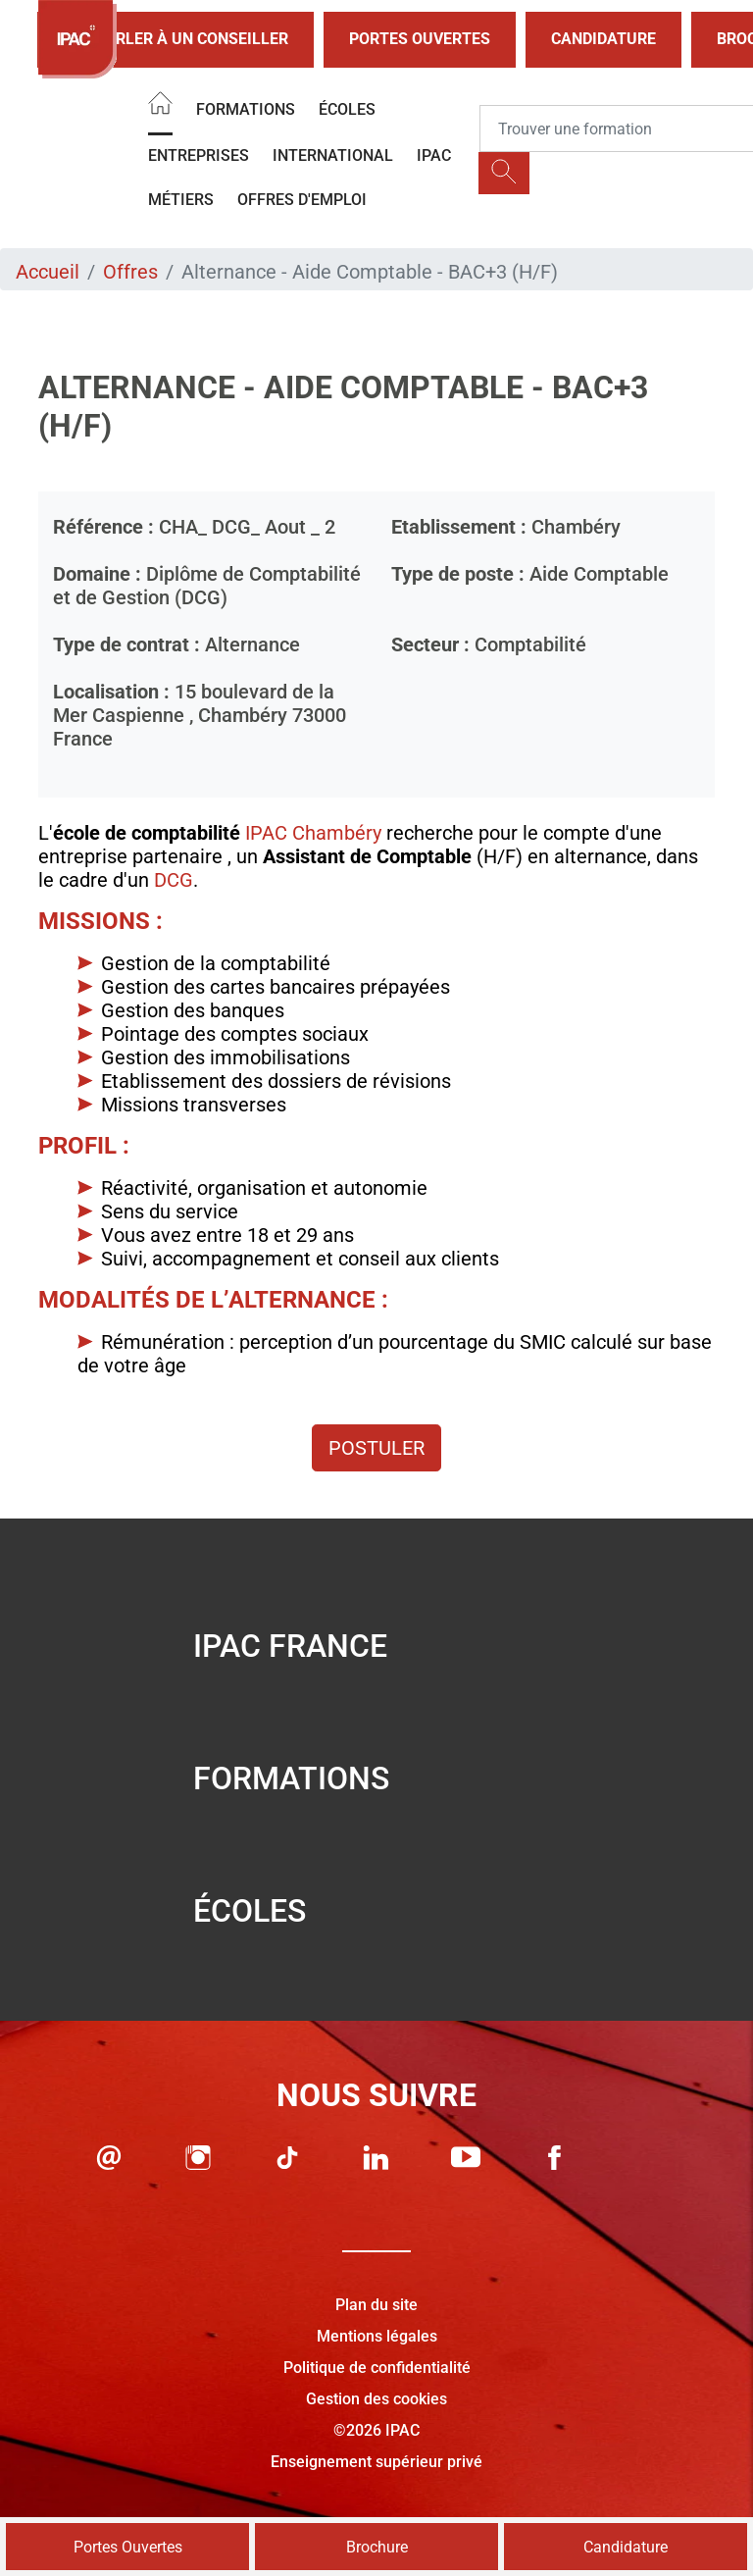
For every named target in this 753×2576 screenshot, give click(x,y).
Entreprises (198, 155)
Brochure (377, 2547)
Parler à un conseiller (175, 39)
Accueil (47, 271)
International (333, 155)
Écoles (347, 109)
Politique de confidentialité (377, 2367)
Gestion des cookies (376, 2399)
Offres (130, 271)
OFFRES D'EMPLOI (302, 199)
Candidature (603, 38)
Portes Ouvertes (419, 38)
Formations (245, 109)
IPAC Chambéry (313, 833)
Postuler (376, 1448)
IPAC (434, 155)
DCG (173, 880)
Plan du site (376, 2304)
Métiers (181, 199)
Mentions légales (377, 2336)
